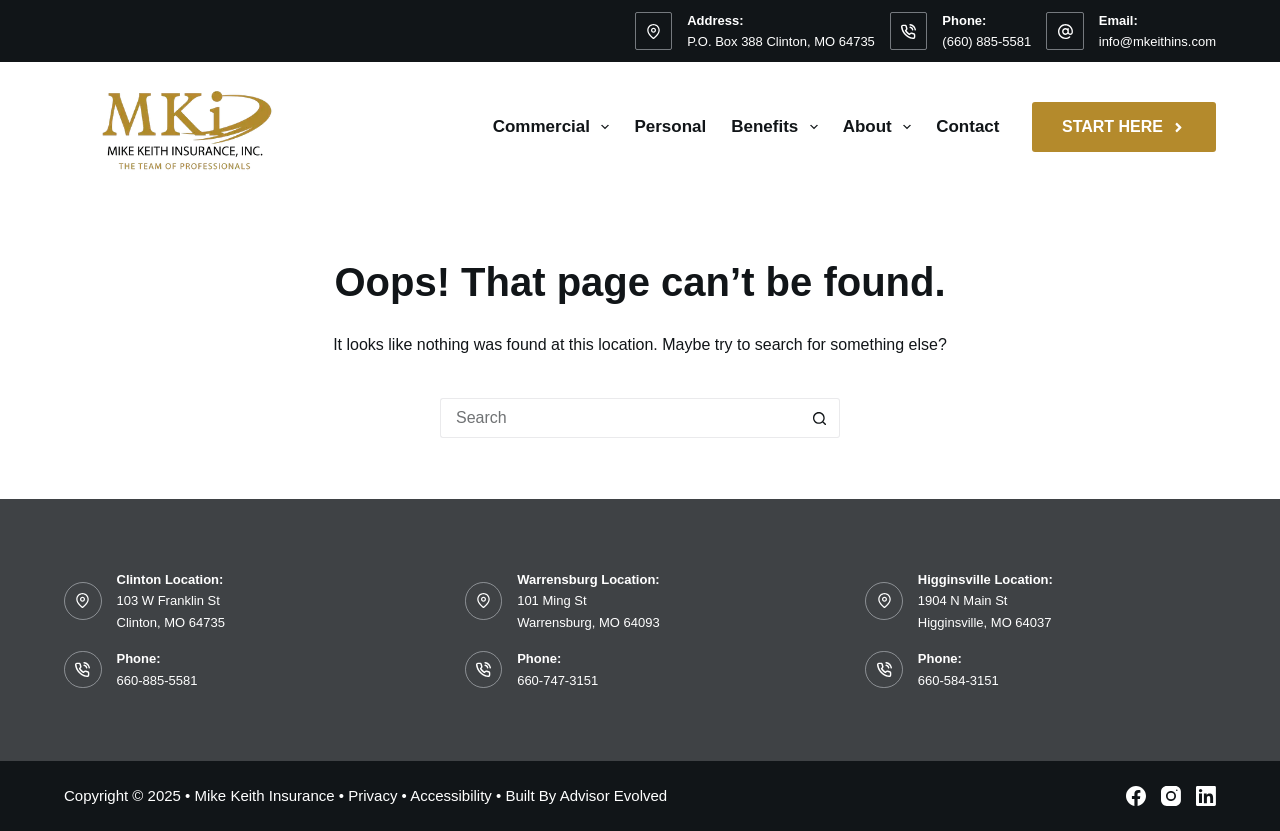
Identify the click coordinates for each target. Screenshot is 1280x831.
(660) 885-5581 (986, 41)
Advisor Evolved (614, 795)
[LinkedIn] (1206, 796)
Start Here (1124, 126)
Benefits (778, 127)
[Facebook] (1136, 796)
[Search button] (820, 418)
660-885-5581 (157, 680)
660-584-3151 (958, 680)
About (881, 127)
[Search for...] (620, 418)
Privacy (372, 795)
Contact (967, 126)
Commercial (555, 127)
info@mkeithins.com (1157, 41)
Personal (670, 126)
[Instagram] (1171, 796)
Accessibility (451, 795)
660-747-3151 (557, 680)
